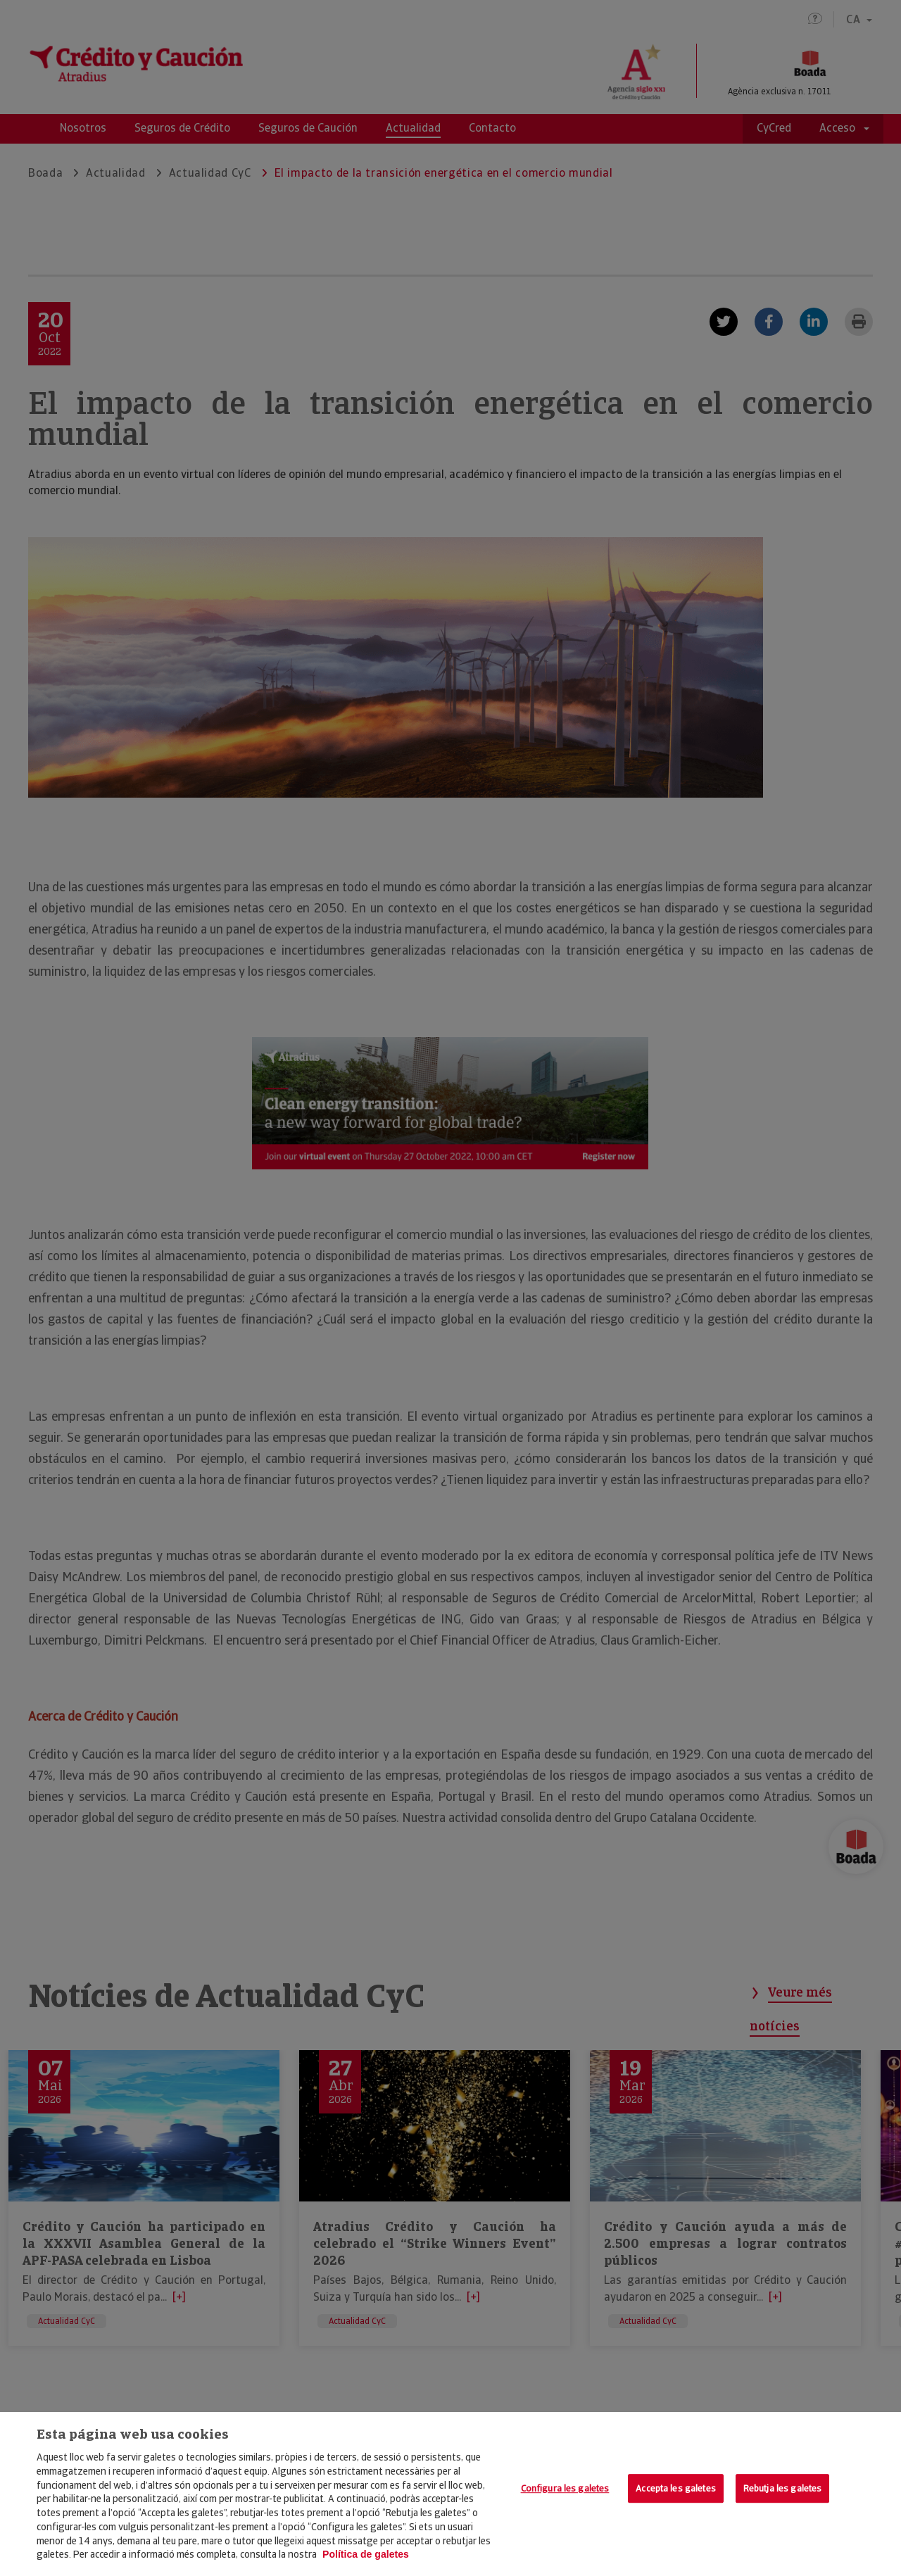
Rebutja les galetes (782, 2488)
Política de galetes (365, 2554)
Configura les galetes (565, 2488)
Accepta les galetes (675, 2488)
